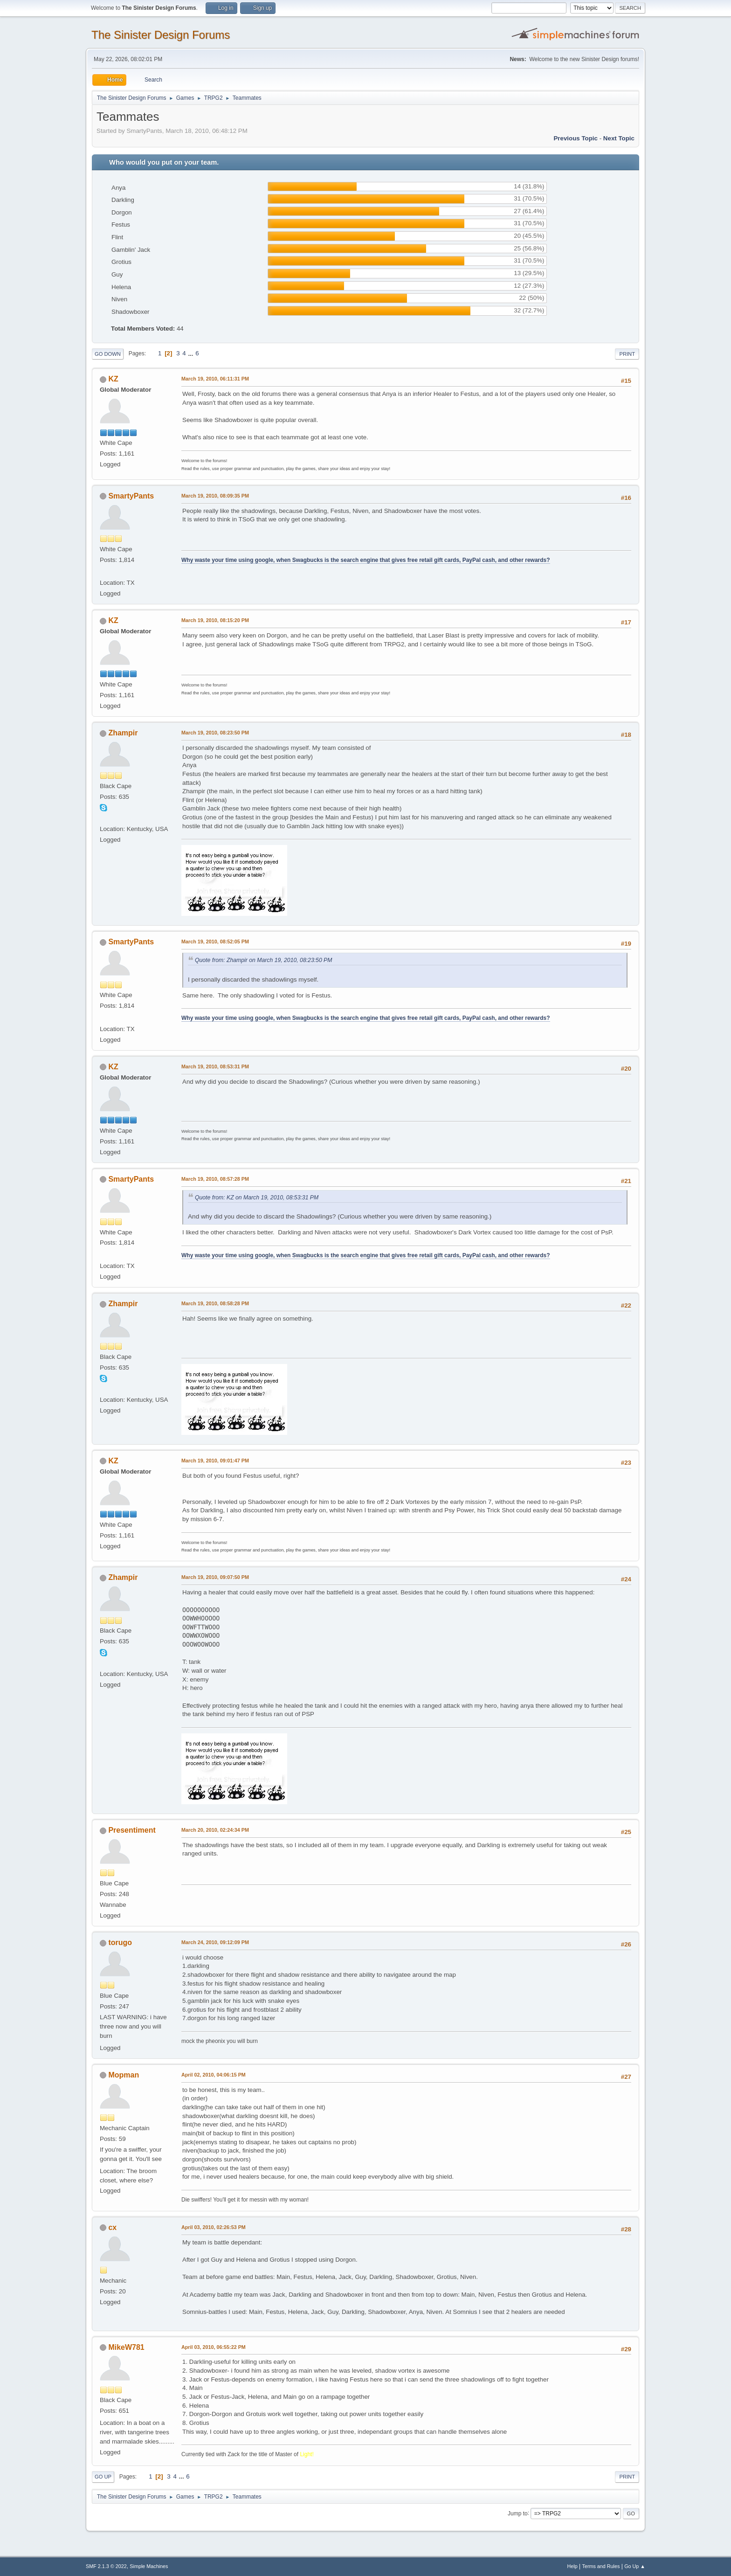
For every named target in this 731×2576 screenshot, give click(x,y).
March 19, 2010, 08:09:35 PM (215, 496)
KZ (113, 379)
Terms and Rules (601, 2566)
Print (627, 354)
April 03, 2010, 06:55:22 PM (213, 2347)
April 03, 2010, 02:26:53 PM (213, 2227)
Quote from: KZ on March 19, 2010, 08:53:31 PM (256, 1197)
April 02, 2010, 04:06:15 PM (213, 2074)
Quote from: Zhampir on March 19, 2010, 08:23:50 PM (263, 960)
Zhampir (123, 733)
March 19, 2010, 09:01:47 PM (215, 1460)
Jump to (518, 2513)
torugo (120, 1942)
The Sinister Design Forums (160, 34)
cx (112, 2227)
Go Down (108, 354)
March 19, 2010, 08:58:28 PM (215, 1303)
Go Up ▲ (634, 2566)
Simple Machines (149, 2566)
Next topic (618, 138)
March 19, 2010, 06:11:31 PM (215, 378)
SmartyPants (131, 496)
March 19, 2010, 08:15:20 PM (215, 620)
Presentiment (131, 1830)
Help (572, 2566)
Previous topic (575, 138)
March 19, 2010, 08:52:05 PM (215, 941)
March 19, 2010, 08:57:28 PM (215, 1179)
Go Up (103, 2476)
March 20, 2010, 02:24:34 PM (215, 1830)
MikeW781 (126, 2347)
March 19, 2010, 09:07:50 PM (215, 1577)
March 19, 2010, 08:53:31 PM (215, 1066)
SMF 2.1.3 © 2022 (106, 2566)
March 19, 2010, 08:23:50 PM (215, 732)
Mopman (123, 2075)
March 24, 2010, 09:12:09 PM (215, 1942)
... (191, 353)
